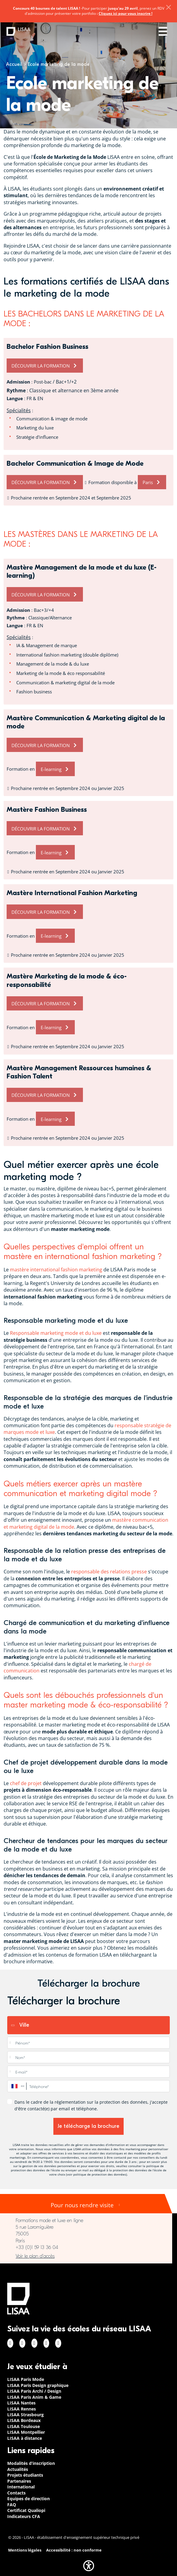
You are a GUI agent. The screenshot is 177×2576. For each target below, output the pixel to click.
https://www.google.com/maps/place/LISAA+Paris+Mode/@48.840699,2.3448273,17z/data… (86, 2256)
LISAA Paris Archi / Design (34, 2391)
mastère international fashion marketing (56, 1269)
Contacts (16, 2493)
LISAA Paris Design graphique (37, 2385)
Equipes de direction (28, 2498)
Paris (148, 482)
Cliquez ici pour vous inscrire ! (125, 13)
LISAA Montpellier (26, 2432)
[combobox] (17, 2086)
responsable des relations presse (109, 1571)
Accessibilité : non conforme (74, 2550)
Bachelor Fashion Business (47, 347)
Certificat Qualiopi (26, 2510)
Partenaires (19, 2481)
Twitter (46, 2343)
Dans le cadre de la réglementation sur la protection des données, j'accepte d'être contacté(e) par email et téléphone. (91, 2105)
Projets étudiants (25, 2475)
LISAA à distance (24, 2438)
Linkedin (34, 2343)
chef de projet (26, 1783)
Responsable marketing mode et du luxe (56, 1333)
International (21, 2487)
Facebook (10, 2343)
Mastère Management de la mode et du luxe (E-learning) (81, 572)
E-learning (51, 769)
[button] (88, 2565)
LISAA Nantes (21, 2403)
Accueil (14, 64)
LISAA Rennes (21, 2409)
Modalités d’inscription (31, 2463)
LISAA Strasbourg (25, 2414)
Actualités (17, 2469)
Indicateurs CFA (23, 2516)
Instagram (22, 2343)
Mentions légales (24, 2550)
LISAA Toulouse (23, 2426)
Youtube (58, 2343)
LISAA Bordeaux (24, 2420)
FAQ (11, 2504)
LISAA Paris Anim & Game (34, 2397)
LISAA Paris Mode (25, 2379)
